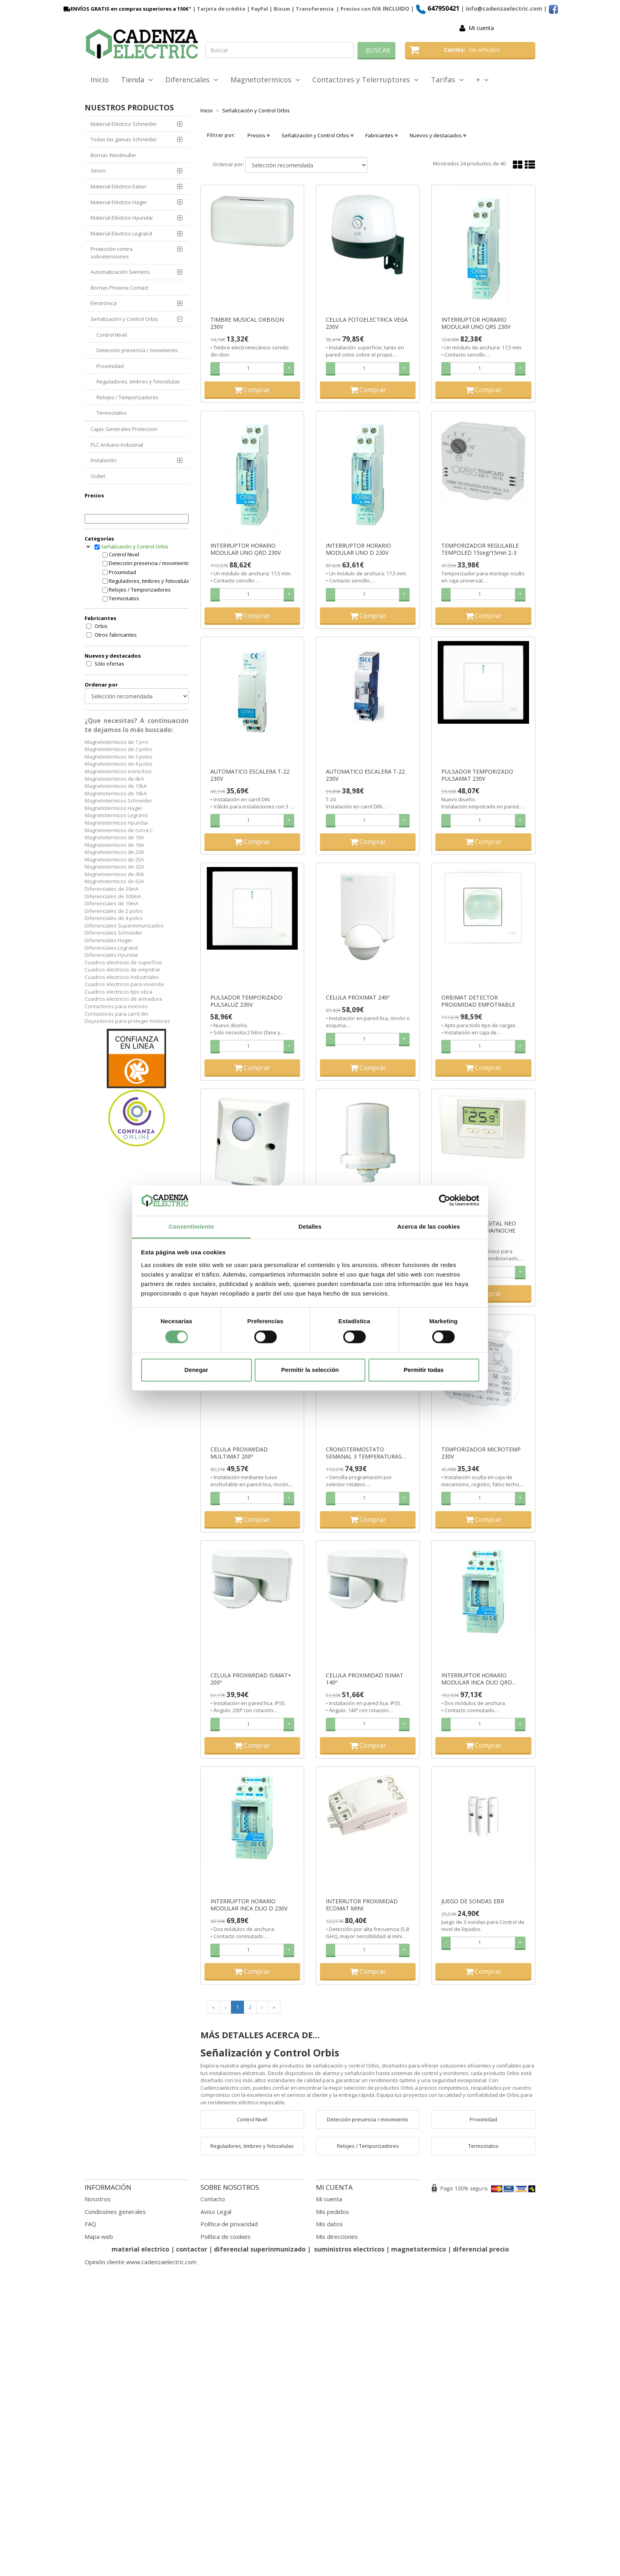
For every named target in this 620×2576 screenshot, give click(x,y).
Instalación (104, 460)
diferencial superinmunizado (260, 2249)
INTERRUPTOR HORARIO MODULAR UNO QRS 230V (475, 323)
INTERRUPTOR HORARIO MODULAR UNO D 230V (358, 549)
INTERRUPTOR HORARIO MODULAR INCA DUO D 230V (248, 1905)
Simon (98, 170)
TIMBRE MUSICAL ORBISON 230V (247, 323)
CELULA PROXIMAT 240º (357, 997)
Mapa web (99, 2236)
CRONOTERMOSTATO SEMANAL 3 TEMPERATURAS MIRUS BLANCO (364, 1453)
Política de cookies (225, 2236)
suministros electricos (349, 2249)
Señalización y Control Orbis (124, 318)
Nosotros (98, 2199)
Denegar (196, 1369)
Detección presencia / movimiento (137, 350)
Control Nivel (111, 334)
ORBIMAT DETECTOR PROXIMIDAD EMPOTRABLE (478, 1001)
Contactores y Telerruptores (365, 79)
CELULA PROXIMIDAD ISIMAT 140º (364, 1679)
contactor (191, 2249)
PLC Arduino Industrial (117, 444)
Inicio (100, 79)
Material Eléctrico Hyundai (122, 217)
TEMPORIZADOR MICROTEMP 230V (481, 1453)
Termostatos (111, 412)
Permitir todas (424, 1369)
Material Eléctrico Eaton (118, 186)
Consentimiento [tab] (191, 1226)
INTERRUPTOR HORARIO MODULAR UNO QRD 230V (245, 549)
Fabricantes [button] (381, 135)
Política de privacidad (229, 2224)
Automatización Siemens (120, 271)
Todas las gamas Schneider (124, 139)
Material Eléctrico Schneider (124, 123)
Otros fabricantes (116, 634)
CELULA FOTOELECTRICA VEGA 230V (367, 323)
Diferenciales (191, 79)
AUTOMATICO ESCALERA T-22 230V (249, 775)
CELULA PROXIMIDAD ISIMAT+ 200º (250, 1679)
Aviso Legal (215, 2212)
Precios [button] (259, 135)
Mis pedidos (332, 2212)
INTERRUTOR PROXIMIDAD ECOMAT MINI (362, 1905)
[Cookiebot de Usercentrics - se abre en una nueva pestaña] (444, 1200)
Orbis (101, 626)
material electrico (140, 2249)
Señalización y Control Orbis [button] (317, 135)
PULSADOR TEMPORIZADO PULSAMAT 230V (477, 775)
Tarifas (447, 79)
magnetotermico (419, 2249)
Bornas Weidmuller (113, 155)
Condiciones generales (115, 2212)
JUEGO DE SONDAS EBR (472, 1901)
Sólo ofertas (109, 663)
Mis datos (329, 2224)
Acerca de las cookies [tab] (428, 1226)
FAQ (90, 2224)
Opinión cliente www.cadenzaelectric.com (141, 2262)
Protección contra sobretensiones (111, 252)
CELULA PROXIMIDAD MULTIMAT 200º (239, 1453)
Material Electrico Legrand (121, 233)
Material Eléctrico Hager (119, 202)
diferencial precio (481, 2249)
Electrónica (104, 303)
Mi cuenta (481, 28)
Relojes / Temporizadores (127, 397)
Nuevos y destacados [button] (438, 135)
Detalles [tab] (310, 1226)
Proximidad (110, 366)
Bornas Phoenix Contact (119, 287)
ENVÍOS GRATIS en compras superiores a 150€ (125, 8)
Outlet (98, 476)
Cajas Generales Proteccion (124, 428)
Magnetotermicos (265, 79)
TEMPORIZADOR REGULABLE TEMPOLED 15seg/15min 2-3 (480, 549)
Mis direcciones (337, 2236)
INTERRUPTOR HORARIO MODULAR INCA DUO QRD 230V (476, 1679)
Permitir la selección (310, 1369)
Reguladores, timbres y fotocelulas (138, 381)
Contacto (212, 2199)
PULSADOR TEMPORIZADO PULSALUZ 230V (246, 1001)
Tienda (137, 79)
